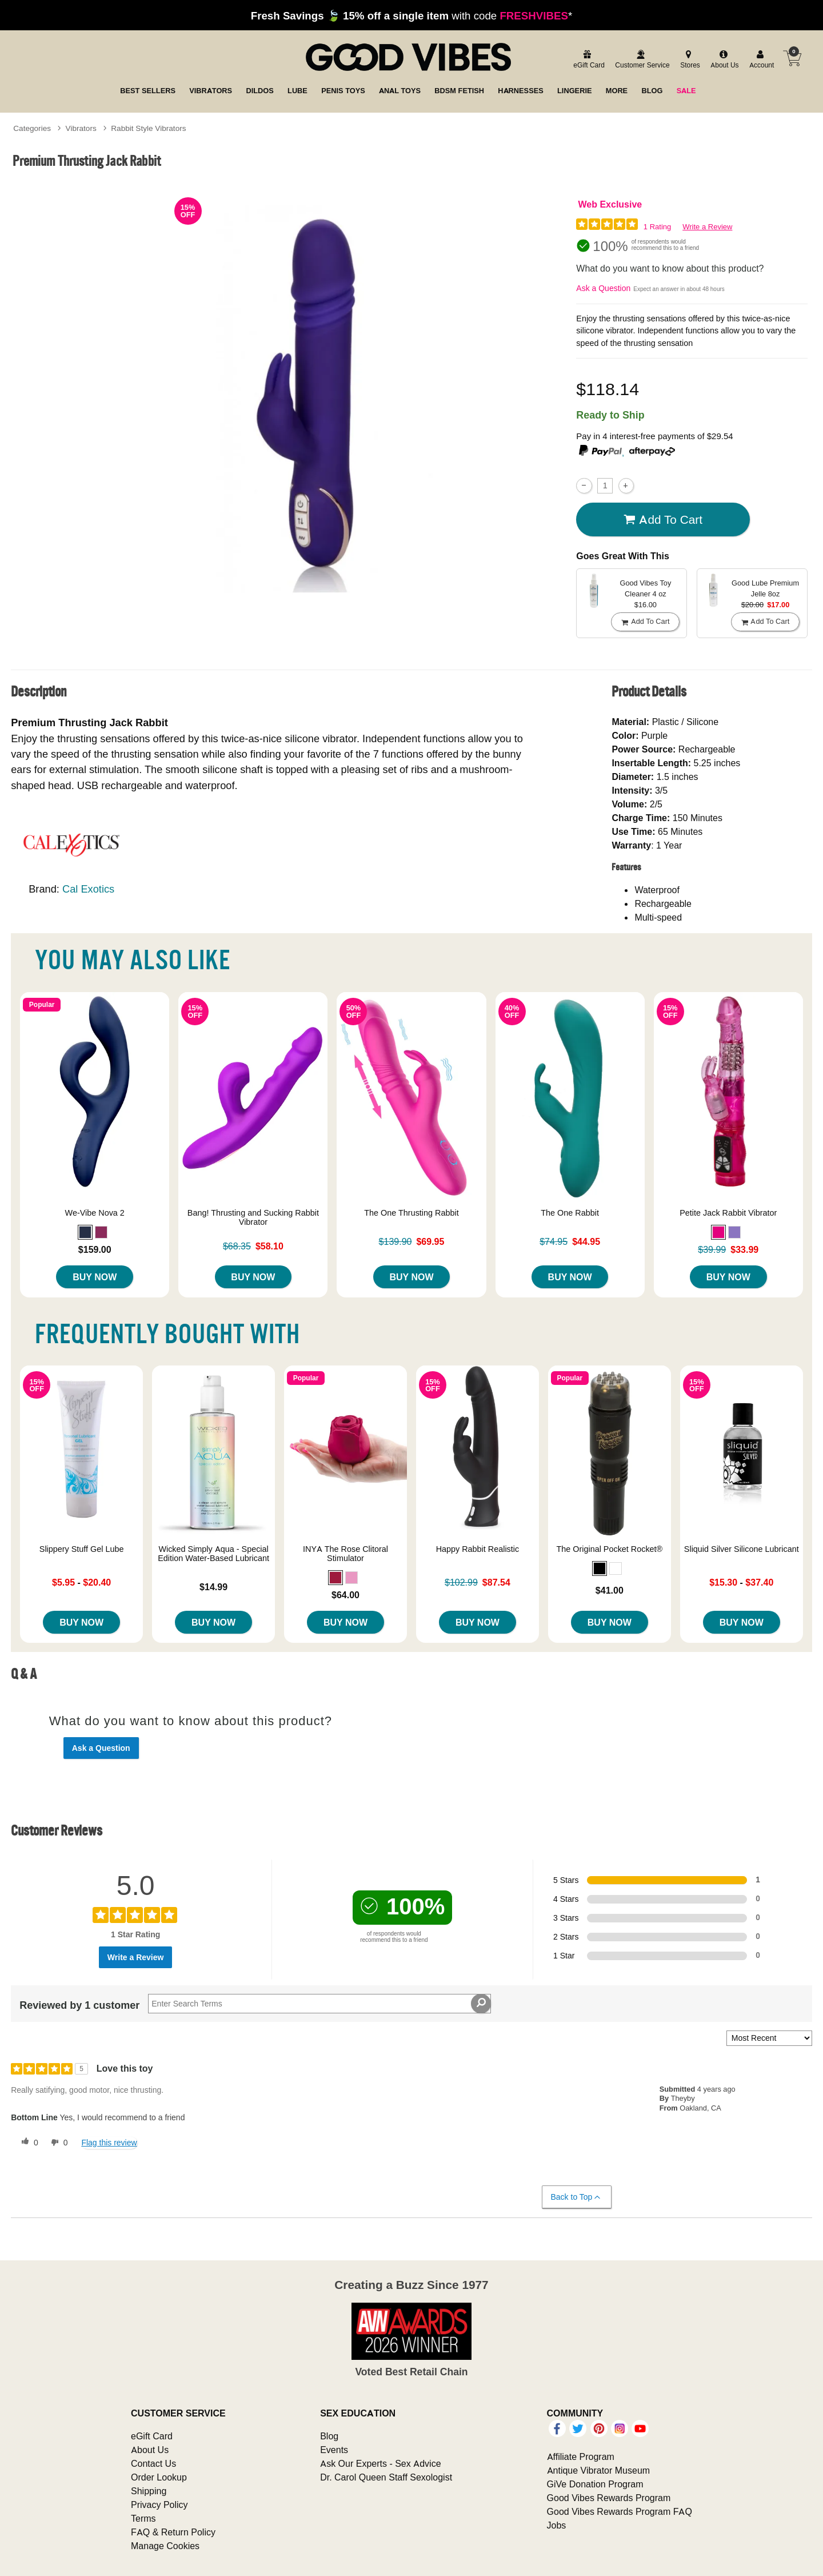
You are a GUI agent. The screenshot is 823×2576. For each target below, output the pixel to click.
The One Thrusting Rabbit (411, 1213)
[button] (85, 1232)
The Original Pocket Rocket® (609, 1549)
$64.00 (345, 1594)
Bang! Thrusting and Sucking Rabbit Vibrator (253, 1217)
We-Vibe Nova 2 (95, 1213)
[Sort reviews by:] (769, 2038)
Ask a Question (603, 288)
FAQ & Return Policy (173, 2532)
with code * (411, 15)
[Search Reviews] (319, 2003)
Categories (32, 128)
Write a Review (707, 226)
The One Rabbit (570, 1213)
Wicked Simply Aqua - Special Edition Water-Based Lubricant (213, 1553)
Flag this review (109, 2142)
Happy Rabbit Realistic (478, 1549)
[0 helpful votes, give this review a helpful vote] (27, 2142)
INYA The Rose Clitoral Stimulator (345, 1553)
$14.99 (213, 1586)
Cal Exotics (88, 888)
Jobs (556, 2525)
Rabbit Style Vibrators (148, 128)
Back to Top (576, 2197)
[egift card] (587, 59)
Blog (329, 2436)
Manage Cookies (165, 2545)
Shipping (148, 2491)
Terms (143, 2518)
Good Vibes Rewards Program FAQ (619, 2511)
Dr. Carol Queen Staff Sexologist (386, 2477)
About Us (150, 2449)
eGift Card (152, 2436)
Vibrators (81, 128)
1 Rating (657, 226)
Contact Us (153, 2463)
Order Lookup (159, 2477)
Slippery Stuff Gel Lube (81, 1549)
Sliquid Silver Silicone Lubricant (741, 1549)
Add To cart (663, 519)
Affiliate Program (580, 2456)
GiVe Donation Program (595, 2484)
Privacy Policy (159, 2504)
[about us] (723, 59)
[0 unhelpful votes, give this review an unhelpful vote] (57, 2142)
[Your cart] (792, 58)
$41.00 (610, 1590)
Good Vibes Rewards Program (609, 2497)
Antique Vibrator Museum (598, 2470)
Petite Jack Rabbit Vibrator (728, 1213)
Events (334, 2449)
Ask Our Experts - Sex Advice (380, 2463)
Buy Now (95, 1277)
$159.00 (94, 1249)
